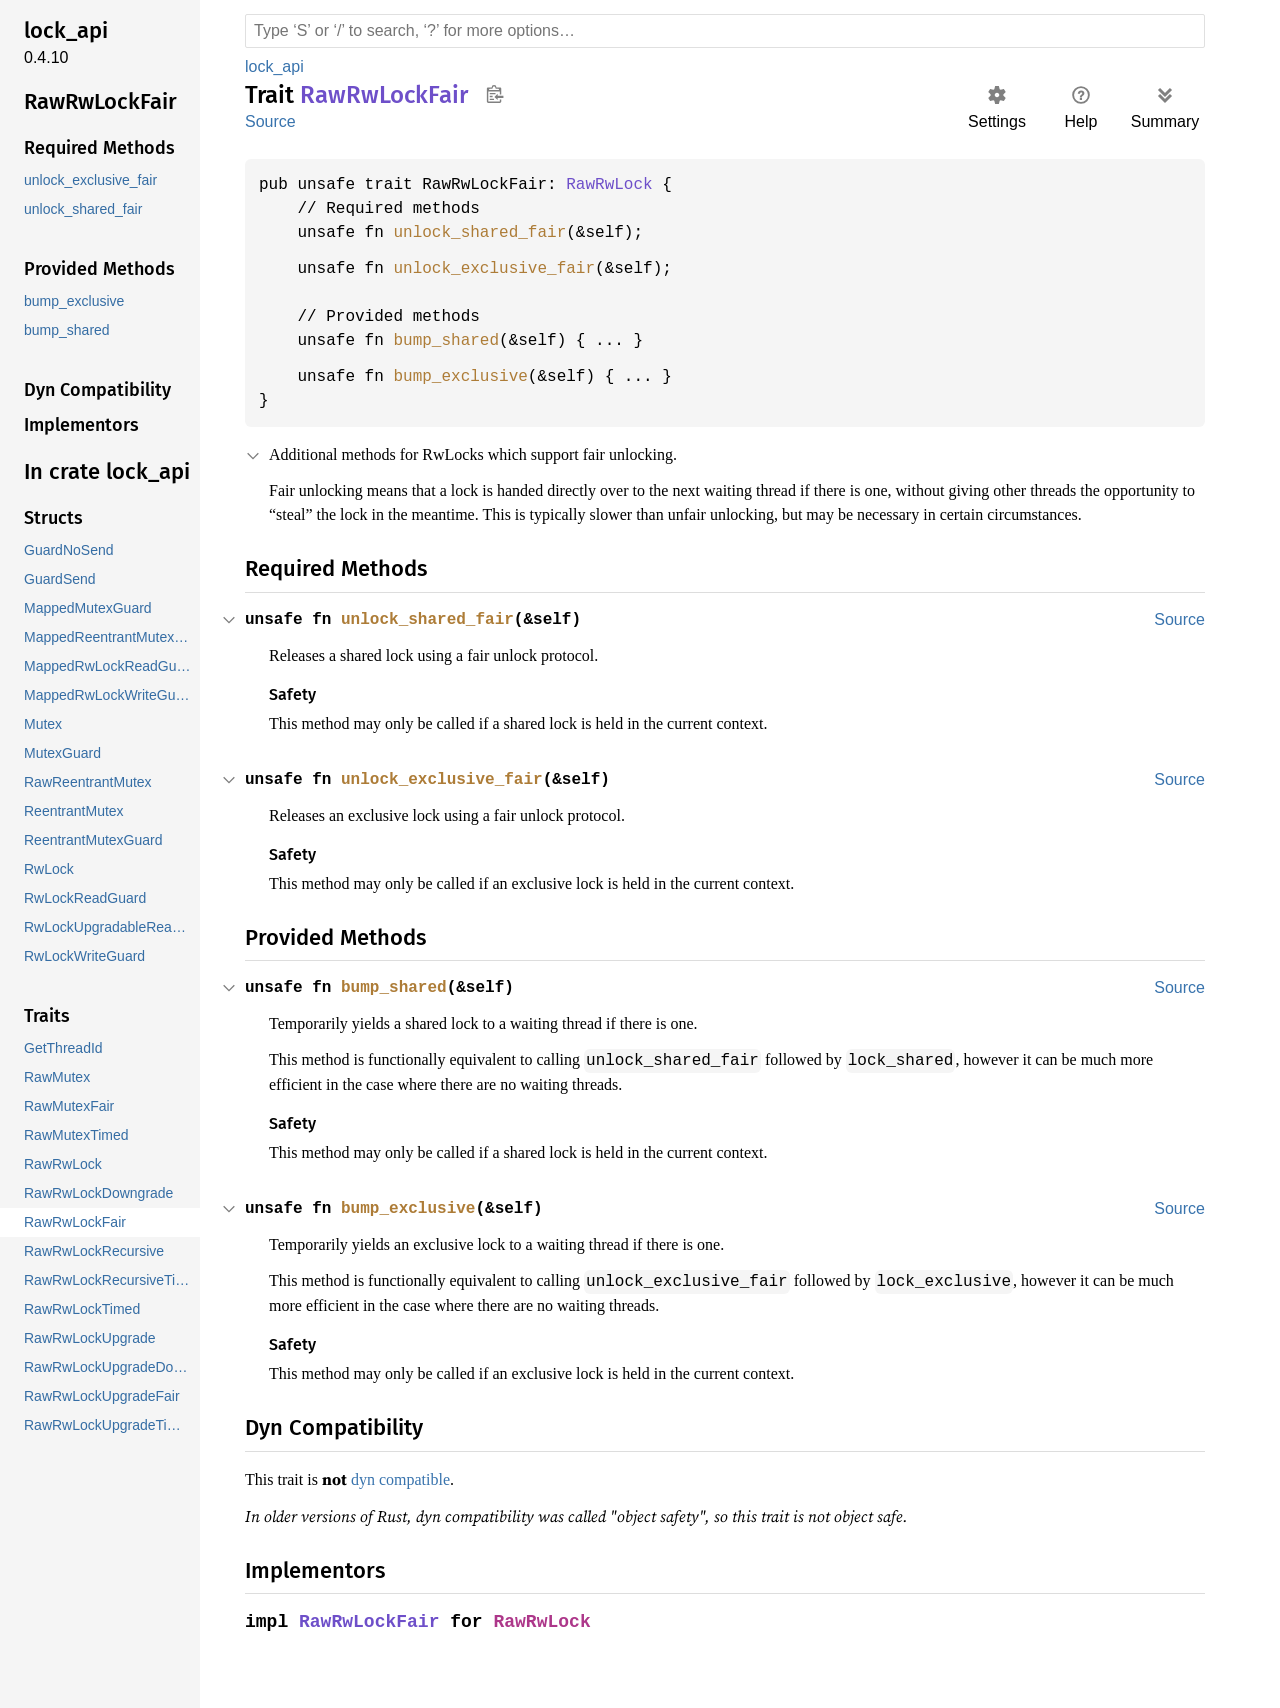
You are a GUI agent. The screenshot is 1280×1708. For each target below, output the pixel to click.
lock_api (276, 66)
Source (270, 121)
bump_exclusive (469, 377)
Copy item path (494, 94)
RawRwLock (624, 185)
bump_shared (454, 341)
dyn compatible (415, 1501)
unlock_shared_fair (489, 233)
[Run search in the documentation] (725, 31)
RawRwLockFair (371, 1642)
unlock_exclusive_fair (504, 269)
